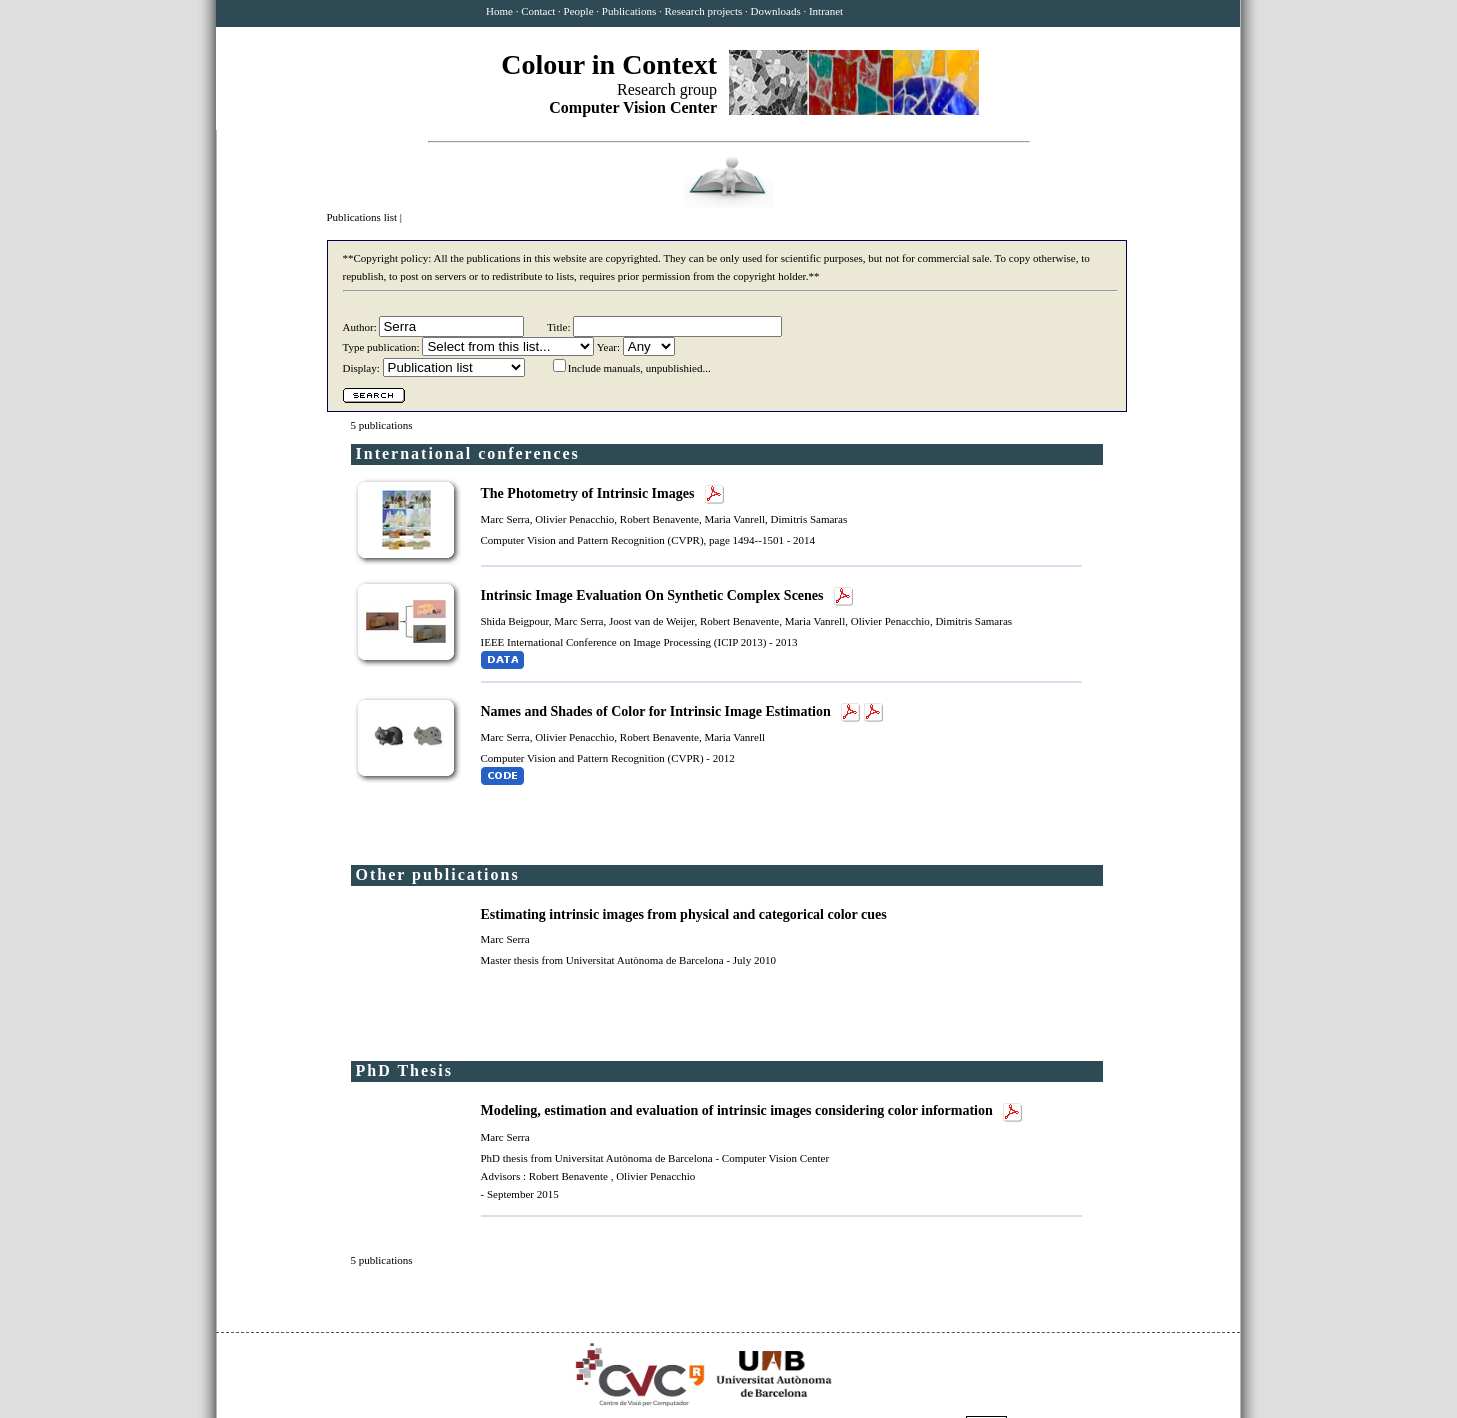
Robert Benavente (659, 519)
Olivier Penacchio (574, 519)
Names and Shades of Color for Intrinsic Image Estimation (658, 711)
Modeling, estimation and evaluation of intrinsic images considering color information (739, 1110)
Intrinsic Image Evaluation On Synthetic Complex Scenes (654, 595)
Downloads (776, 11)
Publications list (363, 217)
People (579, 11)
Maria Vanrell (734, 519)
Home (499, 11)
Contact (538, 11)
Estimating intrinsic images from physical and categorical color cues (686, 914)
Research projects (703, 11)
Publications (629, 11)
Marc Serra (505, 519)
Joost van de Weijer (652, 621)
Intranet (826, 11)
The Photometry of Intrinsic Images (589, 493)
